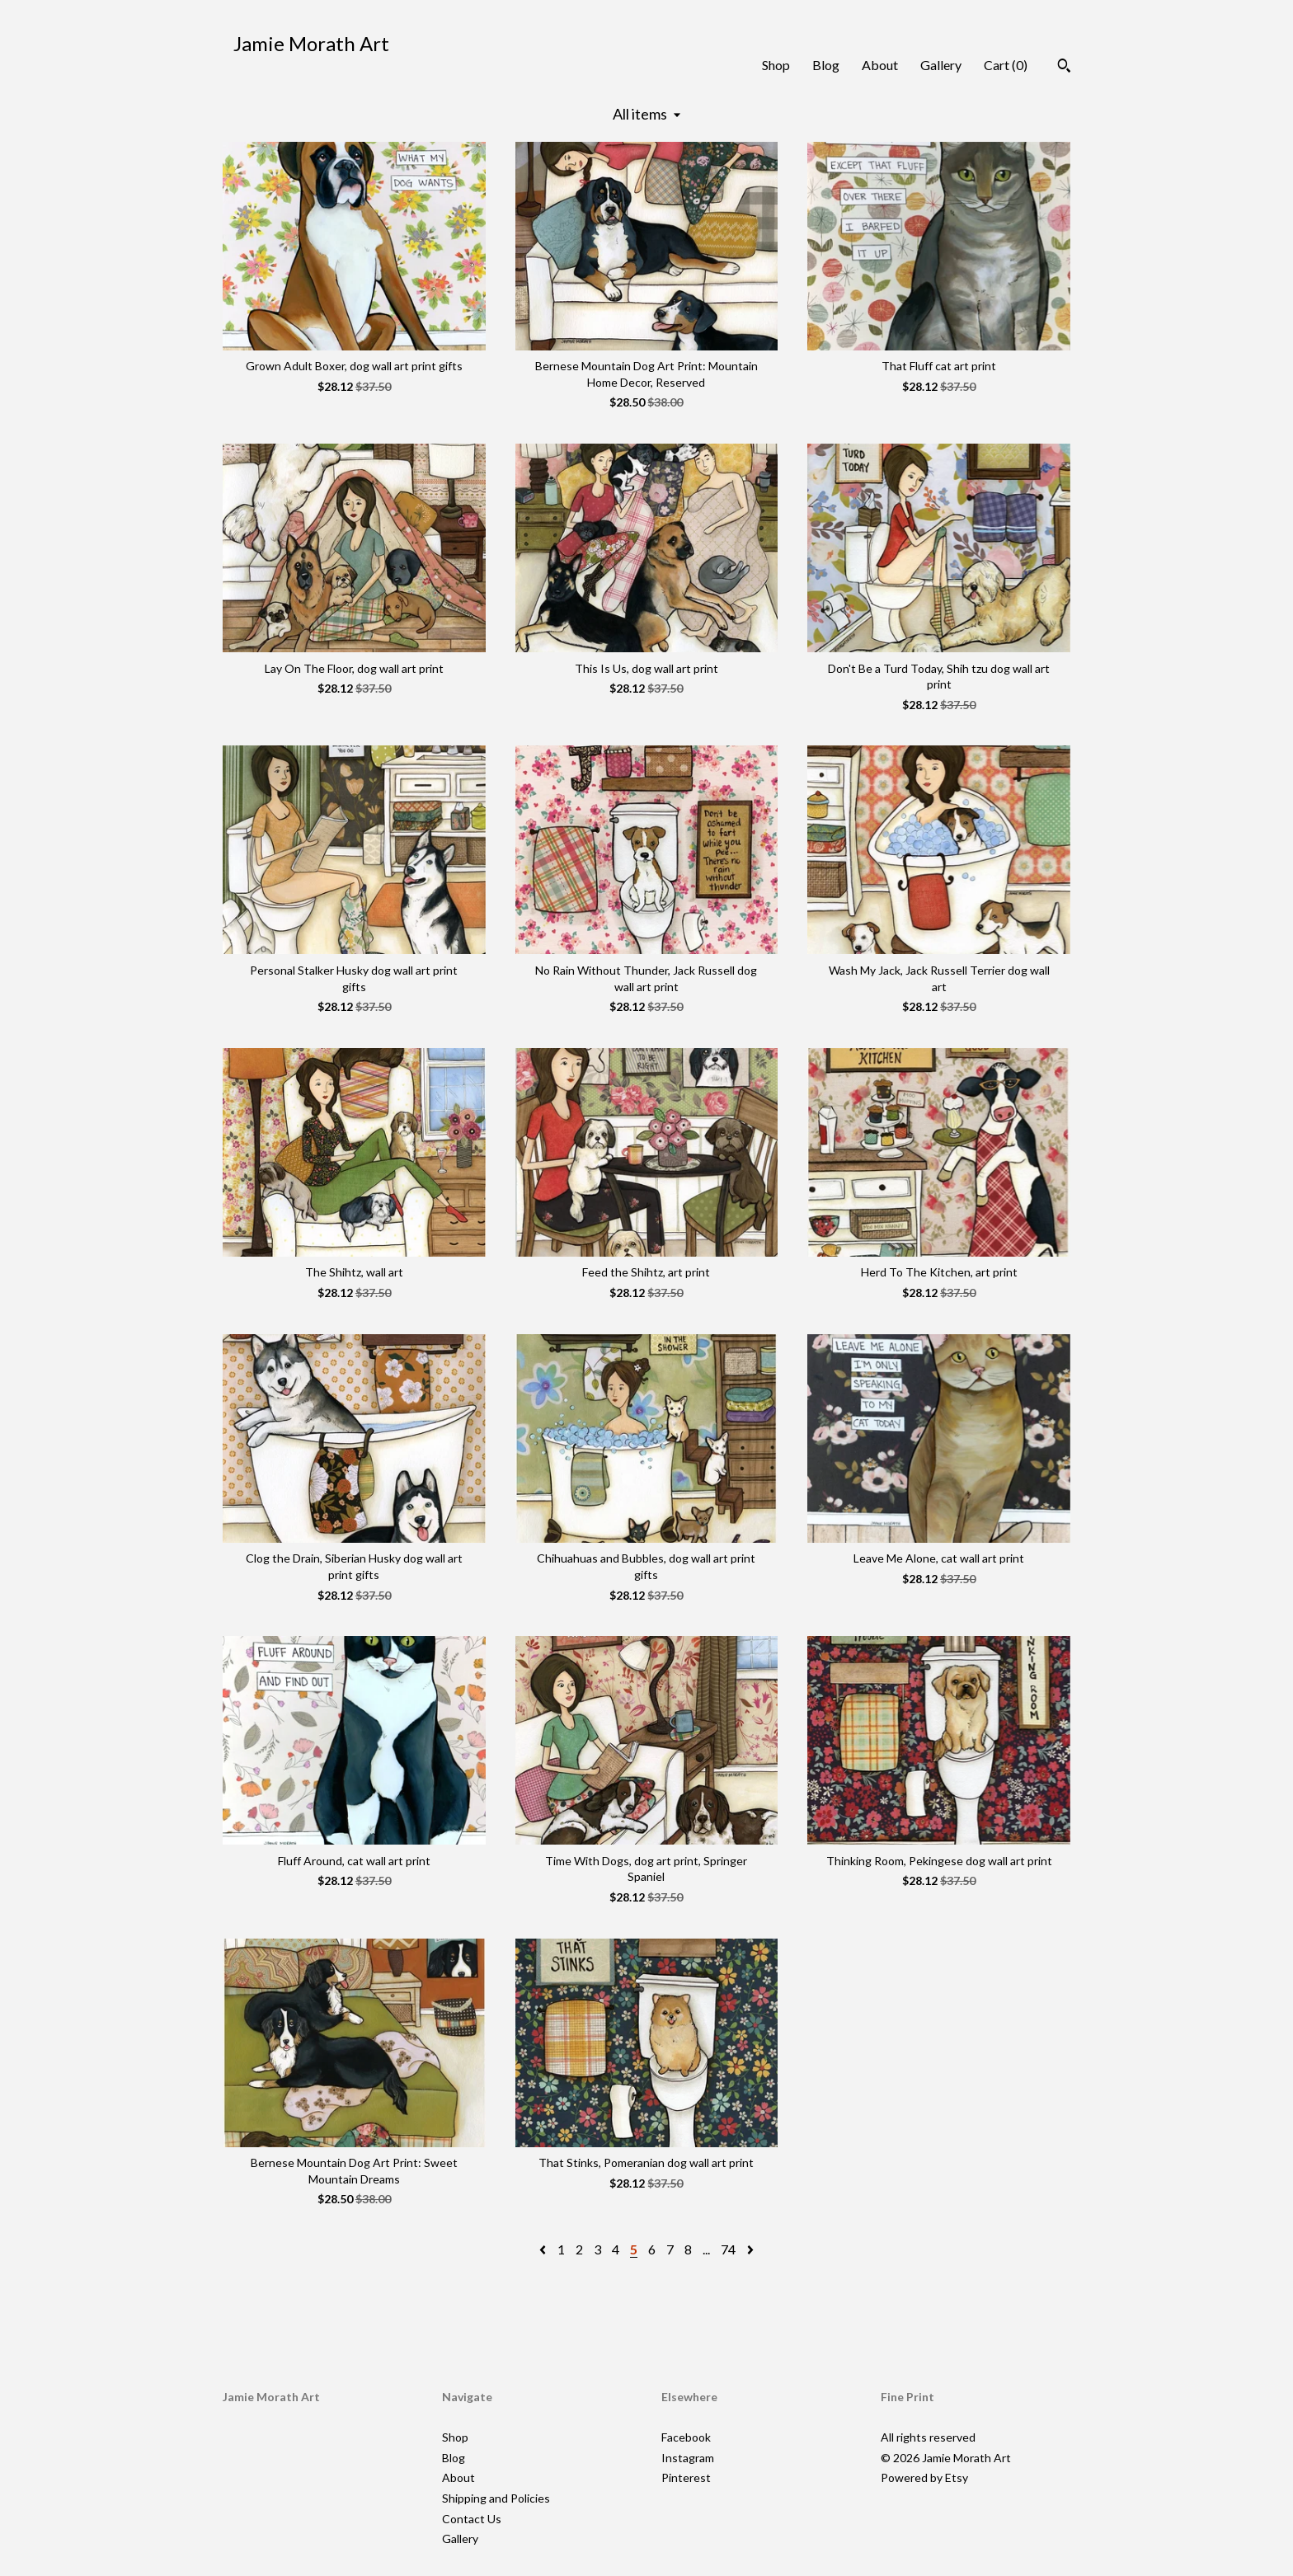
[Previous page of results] (543, 2249)
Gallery (941, 65)
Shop (776, 65)
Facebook (686, 2437)
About (880, 65)
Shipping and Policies (496, 2498)
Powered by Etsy (924, 2477)
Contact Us (471, 2519)
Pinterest (686, 2477)
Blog (825, 65)
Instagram (687, 2458)
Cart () (1005, 65)
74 (728, 2249)
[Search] (1064, 68)
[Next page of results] (750, 2249)
